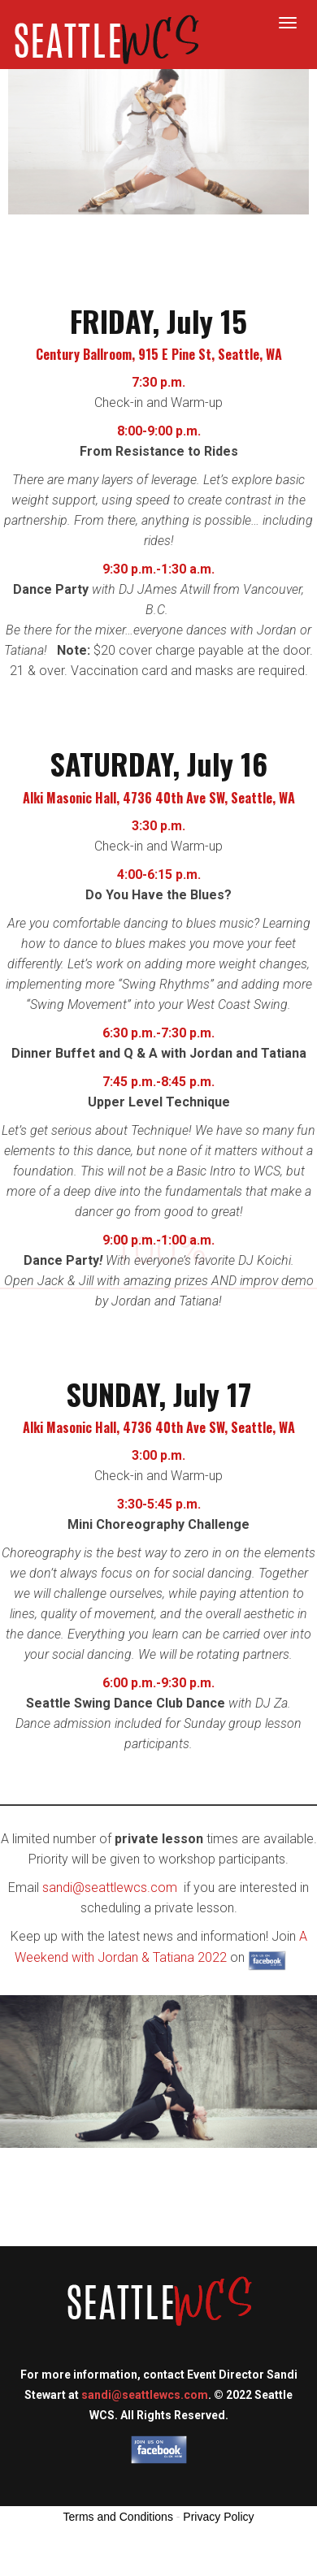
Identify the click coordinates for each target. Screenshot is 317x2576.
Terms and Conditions (118, 2516)
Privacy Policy (218, 2516)
